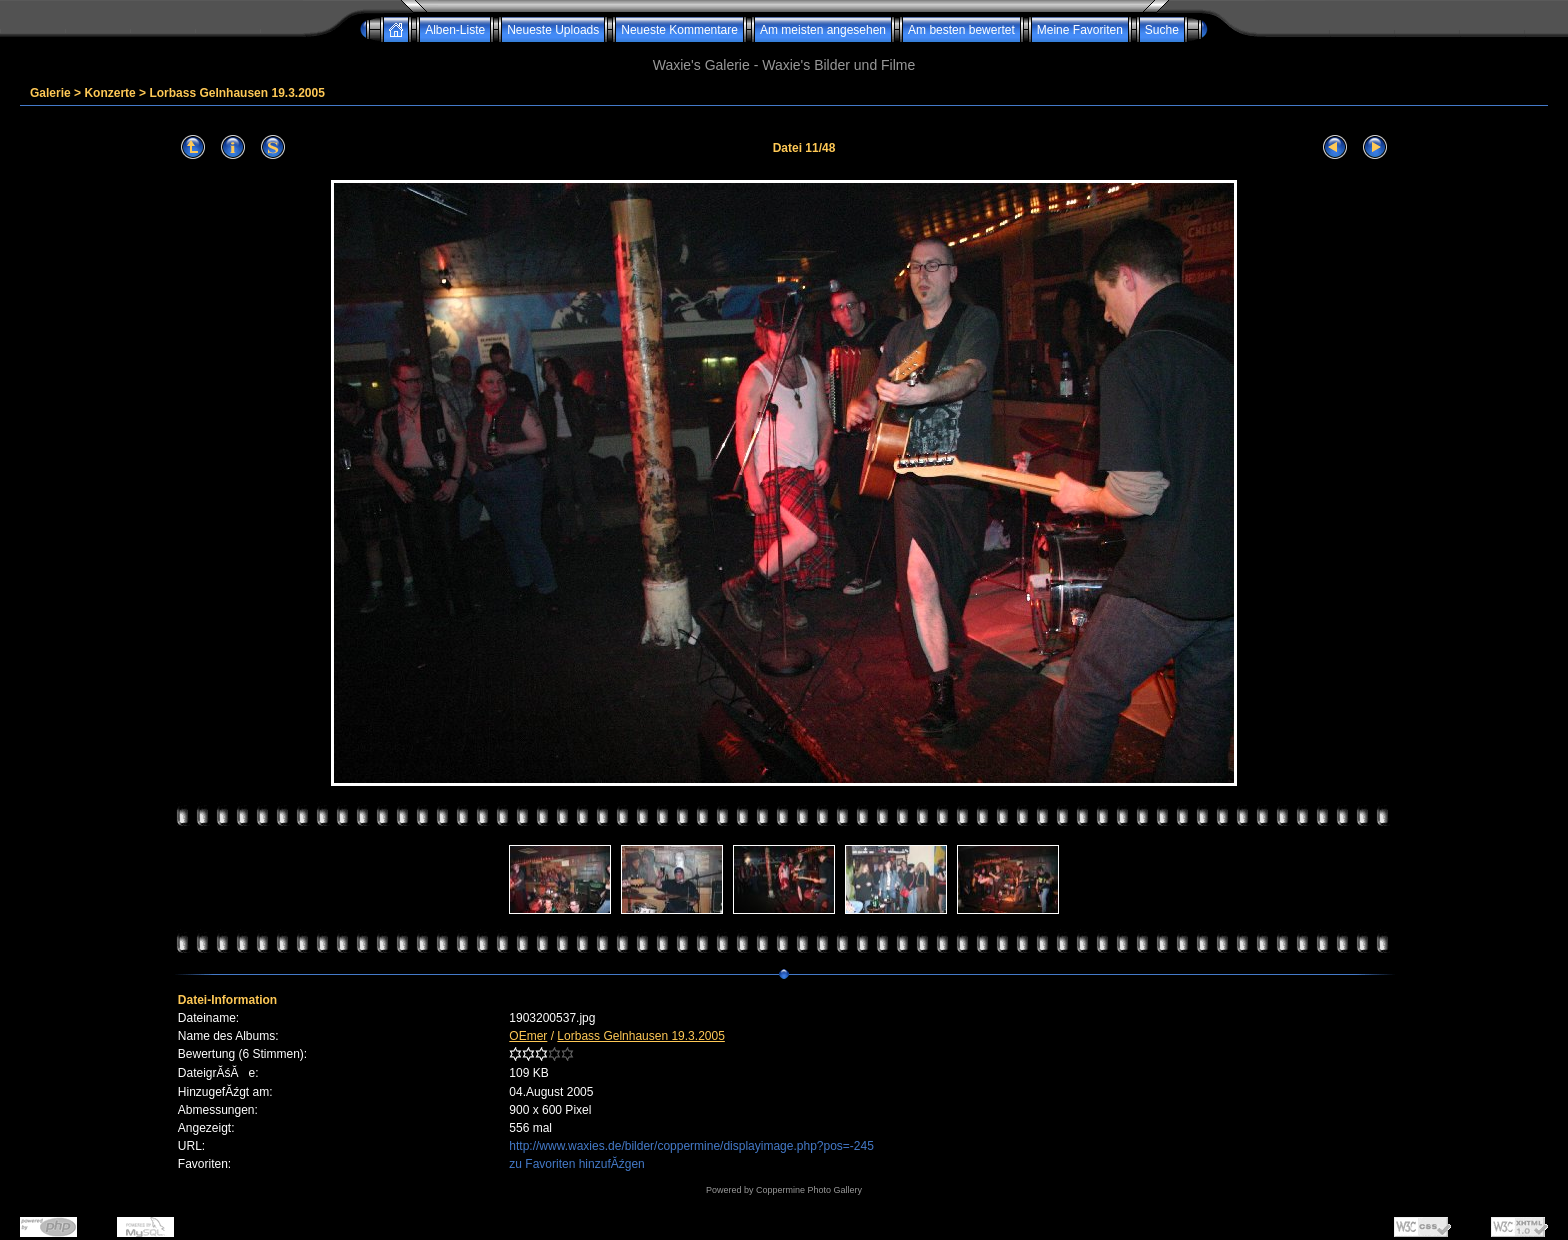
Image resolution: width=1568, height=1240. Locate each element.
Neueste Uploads (553, 30)
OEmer (528, 1036)
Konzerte (109, 93)
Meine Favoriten (1080, 30)
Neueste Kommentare (679, 30)
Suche (1162, 30)
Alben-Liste (455, 30)
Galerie (50, 93)
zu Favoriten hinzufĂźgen (576, 1164)
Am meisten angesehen (823, 30)
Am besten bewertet (961, 30)
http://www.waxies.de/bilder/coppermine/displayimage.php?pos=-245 (691, 1146)
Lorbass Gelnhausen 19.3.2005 (236, 93)
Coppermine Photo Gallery (809, 1190)
